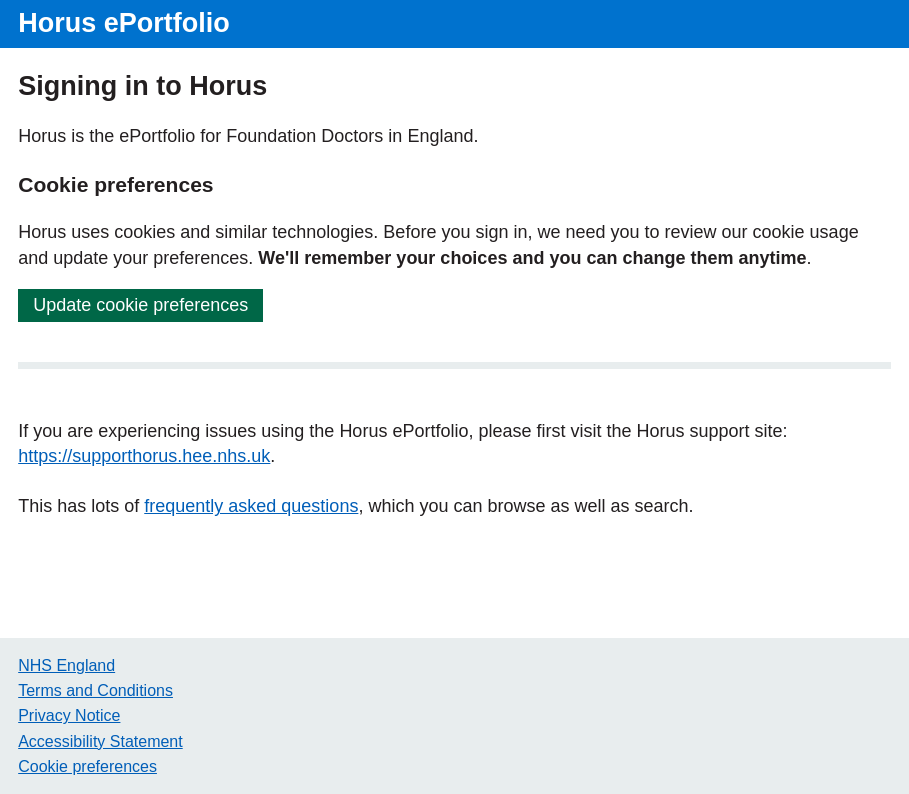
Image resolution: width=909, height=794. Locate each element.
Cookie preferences (87, 766)
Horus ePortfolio (124, 23)
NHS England (66, 665)
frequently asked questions (251, 506)
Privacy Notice (69, 715)
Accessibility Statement (100, 741)
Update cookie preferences (140, 305)
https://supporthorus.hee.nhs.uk (144, 456)
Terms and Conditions (95, 690)
